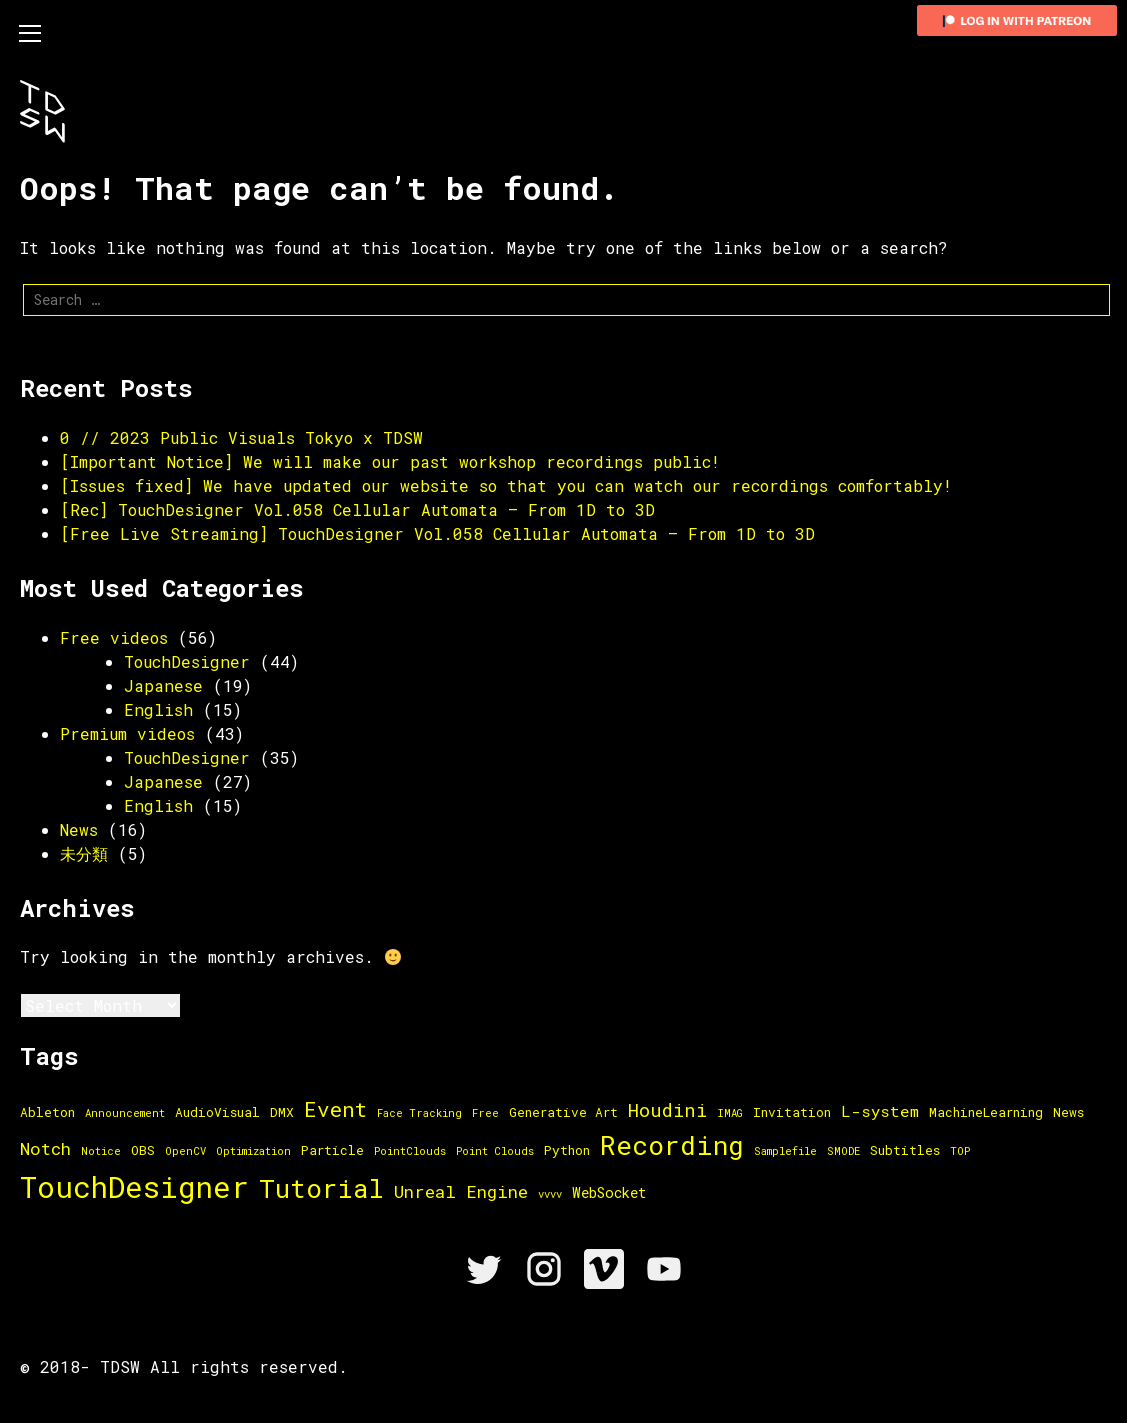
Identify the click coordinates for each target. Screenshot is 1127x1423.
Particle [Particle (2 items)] (332, 1150)
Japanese (163, 685)
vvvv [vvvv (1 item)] (550, 1194)
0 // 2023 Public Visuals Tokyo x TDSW (241, 437)
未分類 (84, 853)
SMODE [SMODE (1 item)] (843, 1151)
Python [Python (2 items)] (567, 1150)
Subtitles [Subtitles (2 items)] (905, 1150)
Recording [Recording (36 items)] (672, 1145)
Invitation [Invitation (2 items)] (792, 1112)
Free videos (114, 637)
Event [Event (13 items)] (335, 1109)
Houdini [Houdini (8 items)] (667, 1110)
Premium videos (127, 733)
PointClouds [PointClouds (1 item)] (410, 1151)
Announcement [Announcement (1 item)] (125, 1113)
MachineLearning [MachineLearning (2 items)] (986, 1112)
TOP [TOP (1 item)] (960, 1151)
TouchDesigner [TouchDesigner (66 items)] (134, 1186)
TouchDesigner (187, 661)
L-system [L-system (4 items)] (880, 1111)
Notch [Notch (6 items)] (45, 1148)
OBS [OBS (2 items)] (143, 1150)
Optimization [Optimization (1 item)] (253, 1151)
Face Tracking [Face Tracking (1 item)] (419, 1113)
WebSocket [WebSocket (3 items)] (609, 1192)
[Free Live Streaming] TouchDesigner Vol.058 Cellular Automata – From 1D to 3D (437, 533)
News (79, 829)
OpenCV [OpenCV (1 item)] (185, 1151)
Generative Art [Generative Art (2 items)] (563, 1112)
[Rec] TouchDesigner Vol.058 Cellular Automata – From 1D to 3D (357, 509)
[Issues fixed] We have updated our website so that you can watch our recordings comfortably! (506, 485)
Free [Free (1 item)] (485, 1113)
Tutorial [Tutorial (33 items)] (321, 1188)
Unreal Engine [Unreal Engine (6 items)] (461, 1191)
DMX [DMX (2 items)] (282, 1112)
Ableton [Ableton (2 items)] (47, 1112)
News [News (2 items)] (1068, 1112)
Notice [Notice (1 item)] (101, 1151)
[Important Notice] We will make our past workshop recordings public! (390, 461)
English (158, 709)
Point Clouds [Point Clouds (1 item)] (495, 1151)
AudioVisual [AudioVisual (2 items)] (217, 1112)
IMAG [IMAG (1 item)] (730, 1113)
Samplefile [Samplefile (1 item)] (785, 1151)
